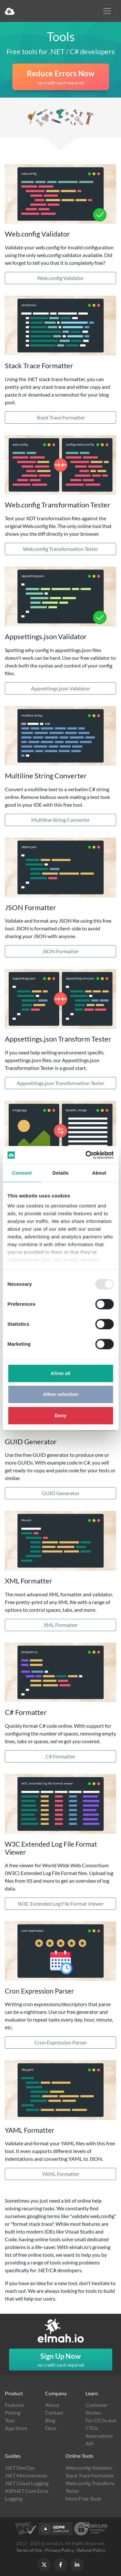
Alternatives (99, 2436)
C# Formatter (60, 1756)
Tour (10, 2420)
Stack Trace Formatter (60, 417)
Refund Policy (91, 2550)
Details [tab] (61, 1173)
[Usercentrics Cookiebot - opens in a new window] (86, 1155)
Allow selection (60, 1394)
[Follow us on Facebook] (60, 2564)
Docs (50, 2428)
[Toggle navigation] (107, 11)
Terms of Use (29, 2550)
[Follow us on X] (44, 2564)
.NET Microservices (26, 2475)
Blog (50, 2420)
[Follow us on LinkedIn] (77, 2564)
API (90, 2443)
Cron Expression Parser (61, 2042)
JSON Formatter (60, 951)
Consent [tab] (22, 1173)
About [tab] (99, 1173)
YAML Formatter (60, 2174)
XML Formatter (61, 1625)
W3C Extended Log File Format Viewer (61, 1903)
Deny (60, 1415)
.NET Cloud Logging (26, 2483)
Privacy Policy (59, 2550)
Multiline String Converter (60, 820)
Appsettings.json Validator (60, 688)
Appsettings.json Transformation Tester (60, 1083)
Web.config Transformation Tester (60, 549)
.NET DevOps (20, 2468)
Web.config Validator (60, 278)
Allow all (60, 1373)
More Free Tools (83, 2498)
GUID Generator (60, 1493)
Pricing (12, 2412)
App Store (16, 2428)
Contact (54, 2412)
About (52, 2405)
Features (14, 2405)
